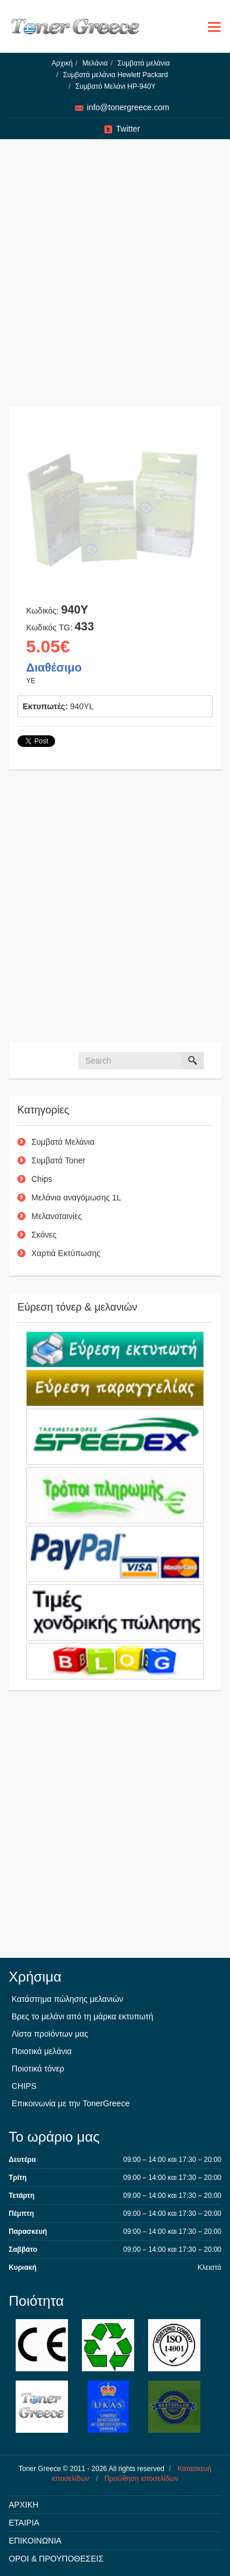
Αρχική (62, 63)
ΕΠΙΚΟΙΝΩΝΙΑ (35, 2540)
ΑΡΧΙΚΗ (23, 2504)
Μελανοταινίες (56, 1216)
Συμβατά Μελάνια (63, 1141)
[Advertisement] (110, 278)
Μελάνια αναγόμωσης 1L (76, 1197)
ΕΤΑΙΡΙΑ (24, 2522)
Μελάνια (95, 63)
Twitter (128, 128)
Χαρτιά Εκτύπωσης (65, 1253)
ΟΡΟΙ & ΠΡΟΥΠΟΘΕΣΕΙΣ (56, 2558)
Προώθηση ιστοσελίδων (141, 2479)
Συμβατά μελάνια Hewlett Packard (115, 75)
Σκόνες (43, 1234)
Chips (41, 1179)
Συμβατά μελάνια (143, 63)
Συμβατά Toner (58, 1160)
